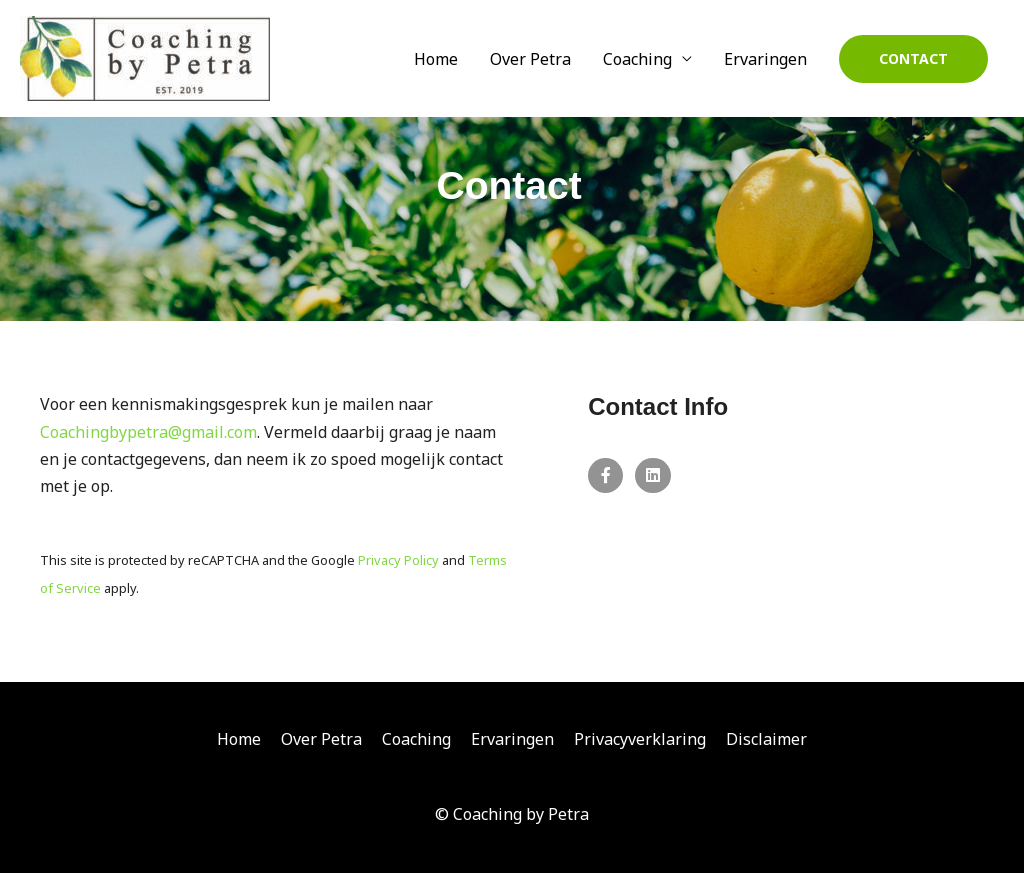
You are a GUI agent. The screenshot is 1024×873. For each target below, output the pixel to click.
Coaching (637, 59)
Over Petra (530, 59)
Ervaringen (765, 59)
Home (436, 59)
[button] (913, 59)
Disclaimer (766, 739)
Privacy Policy (398, 560)
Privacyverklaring (640, 739)
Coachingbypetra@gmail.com (148, 432)
